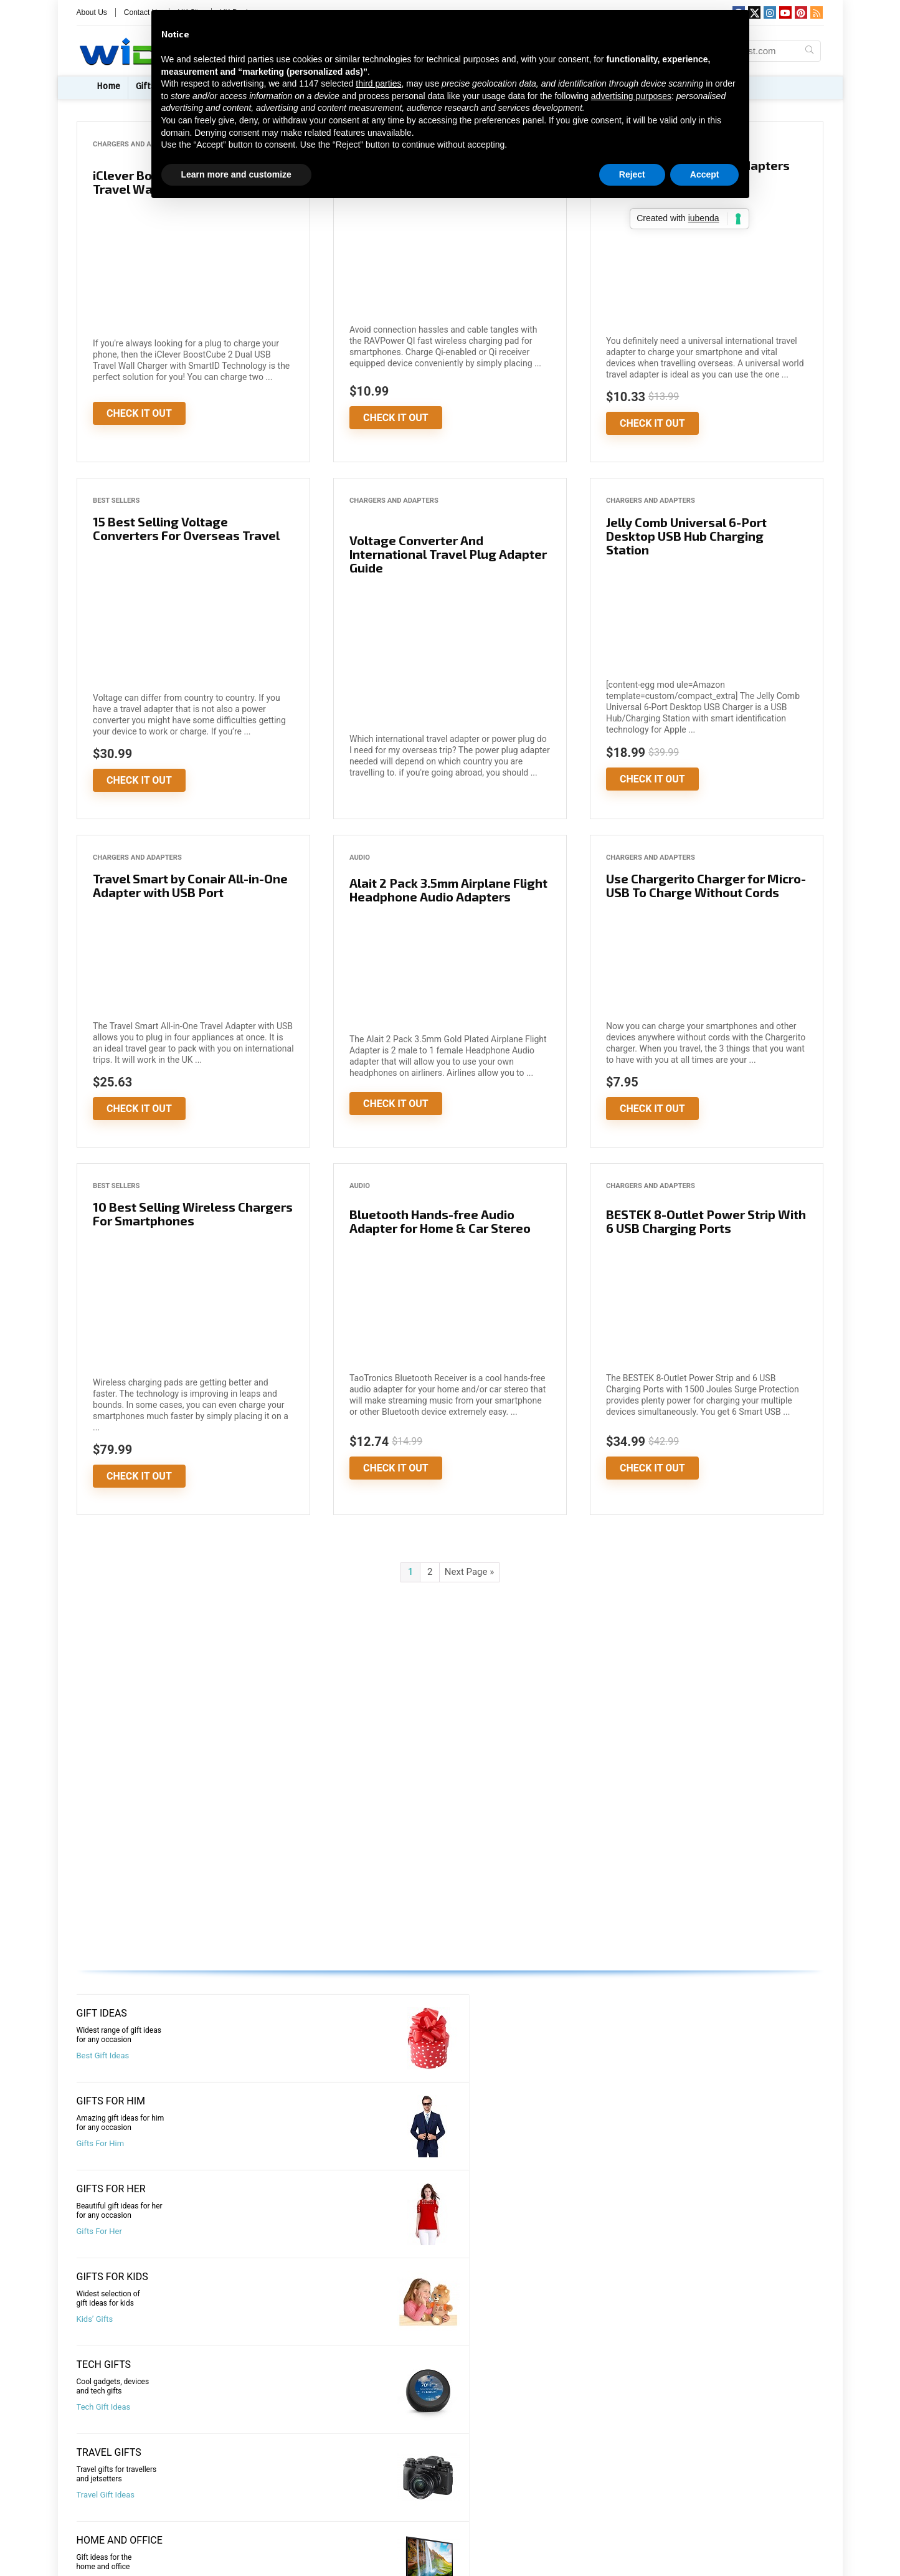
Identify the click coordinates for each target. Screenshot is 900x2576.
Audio (359, 857)
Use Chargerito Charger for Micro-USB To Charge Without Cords (706, 885)
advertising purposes (631, 96)
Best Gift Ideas (103, 2055)
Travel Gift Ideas (297, 2143)
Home (108, 86)
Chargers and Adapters (137, 144)
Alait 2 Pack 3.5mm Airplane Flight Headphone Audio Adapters (448, 889)
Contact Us (377, 2485)
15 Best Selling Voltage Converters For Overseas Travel (186, 528)
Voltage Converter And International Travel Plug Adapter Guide (448, 554)
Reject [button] (632, 174)
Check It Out (139, 413)
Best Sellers (116, 501)
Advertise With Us (390, 2505)
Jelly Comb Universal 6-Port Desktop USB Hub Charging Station (686, 536)
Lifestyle (100, 2545)
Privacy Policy (383, 2545)
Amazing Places (489, 2319)
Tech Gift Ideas (104, 2143)
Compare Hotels (489, 2231)
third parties (378, 83)
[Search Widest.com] (809, 51)
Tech (93, 2565)
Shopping (668, 2240)
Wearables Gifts (679, 2143)
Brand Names (623, 2524)
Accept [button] (704, 174)
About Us (92, 12)
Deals (95, 2525)
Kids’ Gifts (669, 2055)
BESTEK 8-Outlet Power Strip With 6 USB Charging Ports (706, 1221)
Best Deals (96, 2231)
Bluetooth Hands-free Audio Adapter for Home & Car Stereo (440, 1221)
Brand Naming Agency (640, 2504)
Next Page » (469, 1571)
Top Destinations (681, 2319)
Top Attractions (295, 2319)
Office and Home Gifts (499, 2143)
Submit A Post (384, 2525)
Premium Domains (633, 2544)
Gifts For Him (292, 2055)
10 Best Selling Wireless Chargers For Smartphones (193, 1213)
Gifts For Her (482, 2055)
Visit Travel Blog (105, 2319)
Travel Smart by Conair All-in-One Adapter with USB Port (190, 885)
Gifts (93, 2485)
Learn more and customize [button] (236, 174)
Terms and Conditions (399, 2565)
